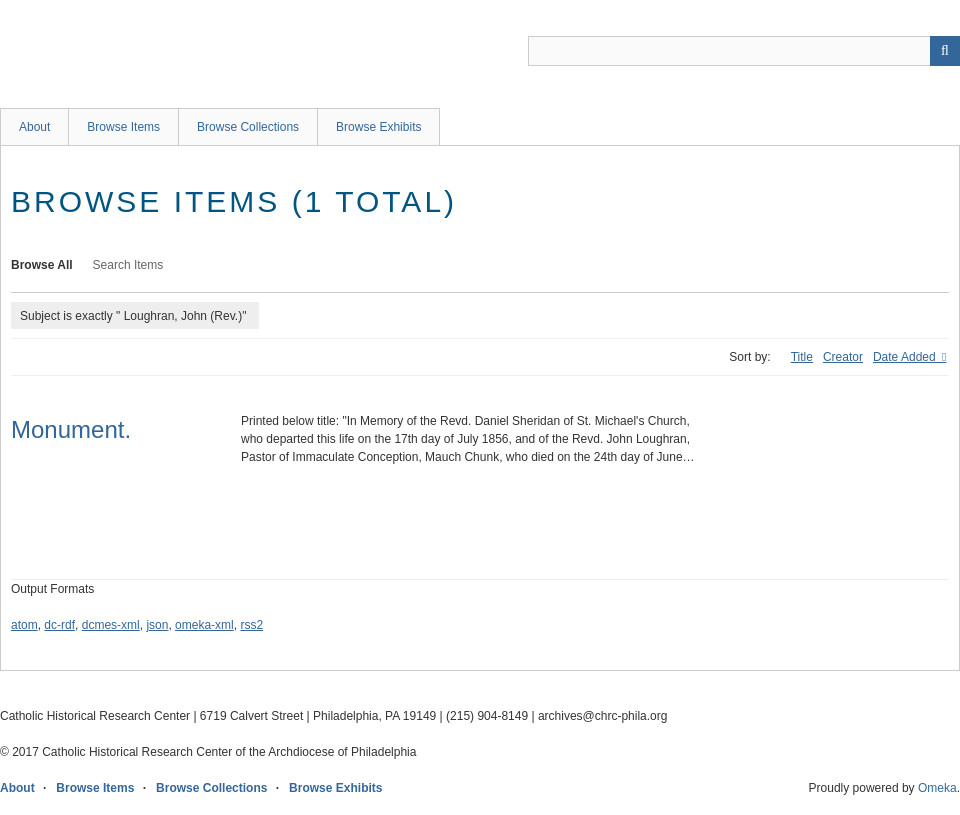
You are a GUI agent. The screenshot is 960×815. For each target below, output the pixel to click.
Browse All (42, 265)
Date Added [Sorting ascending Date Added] (906, 357)
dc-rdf (59, 625)
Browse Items (123, 127)
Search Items (128, 265)
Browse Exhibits (378, 127)
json (157, 625)
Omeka (937, 788)
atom (24, 625)
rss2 (251, 625)
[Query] (744, 51)
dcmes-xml (111, 625)
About (34, 127)
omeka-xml (204, 625)
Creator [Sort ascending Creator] (843, 357)
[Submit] (945, 51)
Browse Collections (248, 127)
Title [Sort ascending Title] (802, 357)
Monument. (71, 429)
